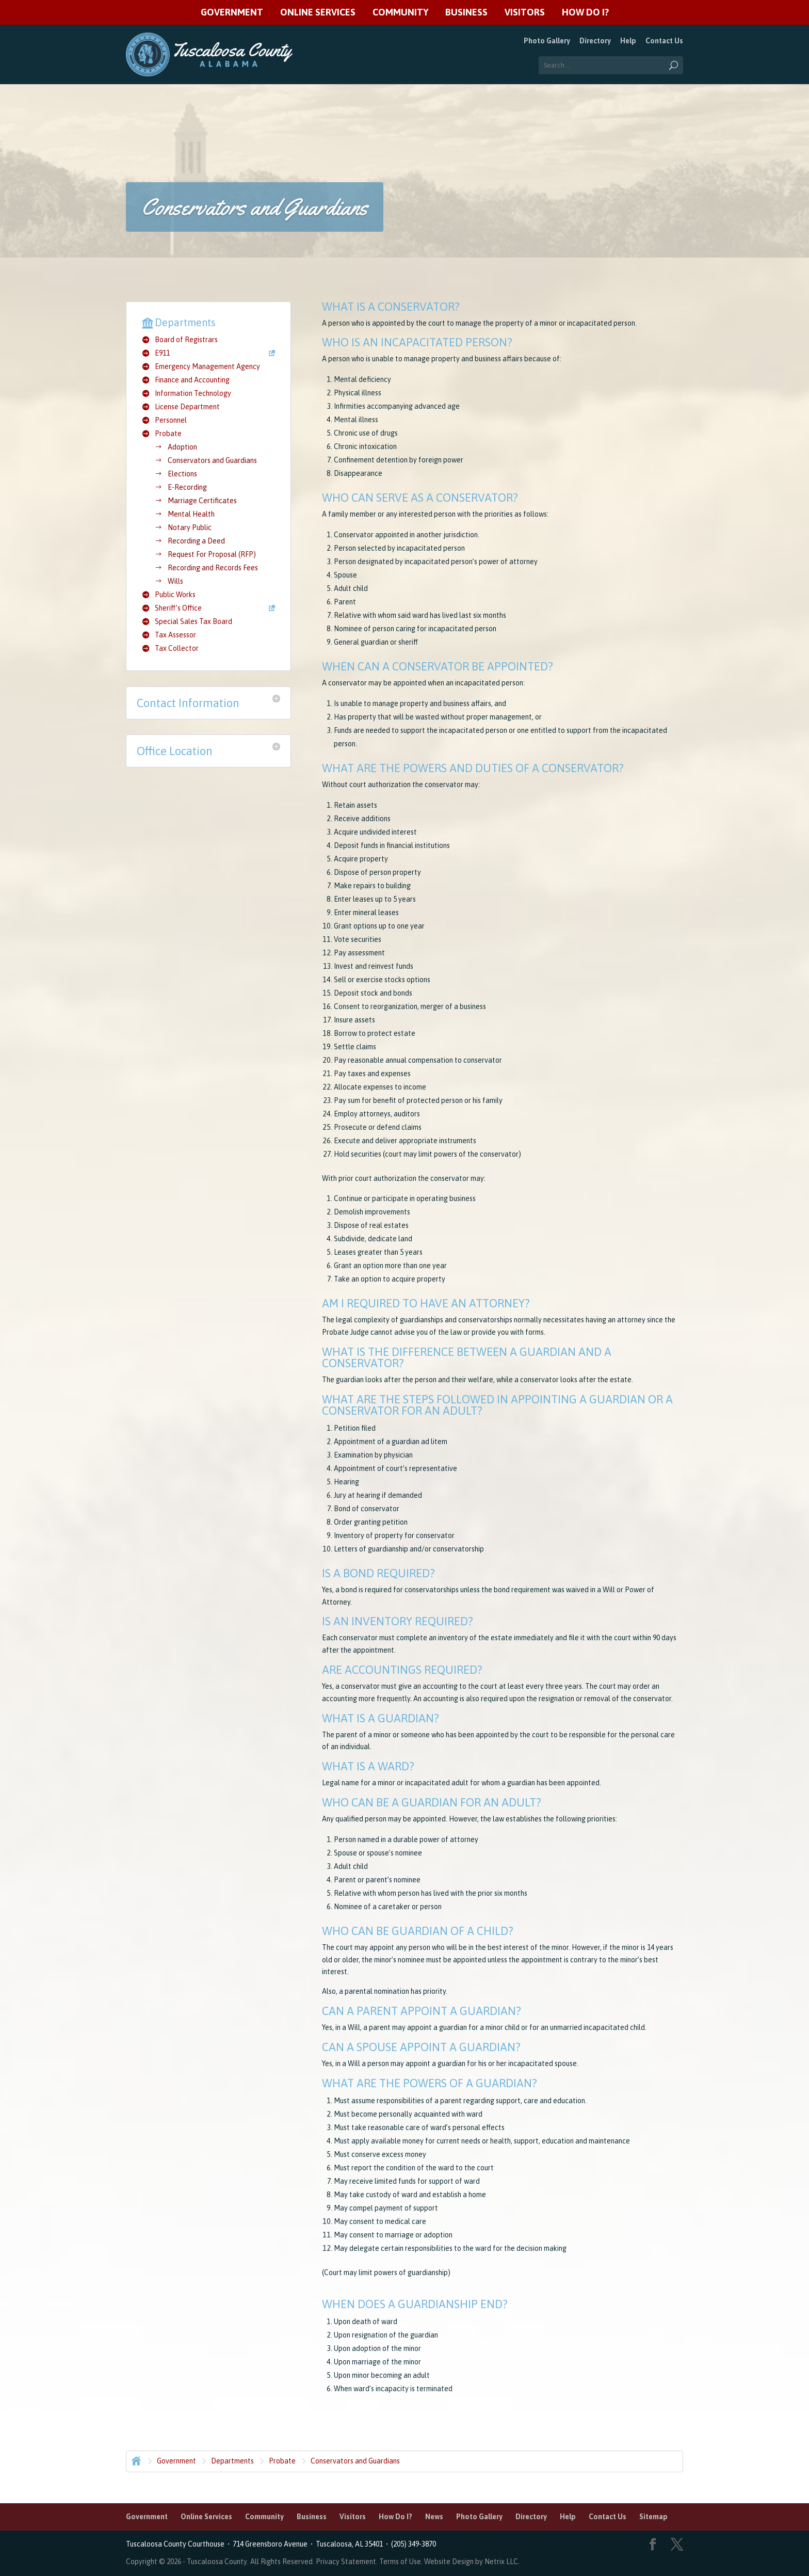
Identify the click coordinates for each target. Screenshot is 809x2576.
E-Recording (187, 487)
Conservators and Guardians (212, 460)
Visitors (525, 13)
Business (466, 13)
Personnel (171, 420)
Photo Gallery (547, 41)
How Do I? (585, 13)
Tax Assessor (175, 635)
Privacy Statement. (347, 2561)
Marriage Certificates (202, 501)
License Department (187, 407)
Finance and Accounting (192, 380)
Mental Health (191, 514)
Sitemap (653, 2517)
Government (232, 13)
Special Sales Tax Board (193, 621)
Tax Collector (177, 648)
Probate (168, 433)
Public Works (175, 594)
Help (628, 41)
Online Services (317, 13)
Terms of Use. (401, 2561)
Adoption (182, 447)
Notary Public (190, 527)
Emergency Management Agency (207, 366)
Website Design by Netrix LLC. (472, 2561)
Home (135, 2460)
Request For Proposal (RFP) (212, 554)
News (434, 2517)
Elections (182, 474)
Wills (175, 581)
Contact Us (664, 41)
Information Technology (193, 393)
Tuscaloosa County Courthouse (177, 2544)
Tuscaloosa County (217, 2561)
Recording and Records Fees (213, 568)
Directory (595, 41)
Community (400, 13)
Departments (232, 2461)
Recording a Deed (196, 541)
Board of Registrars (186, 339)
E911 (162, 353)
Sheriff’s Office (178, 608)
